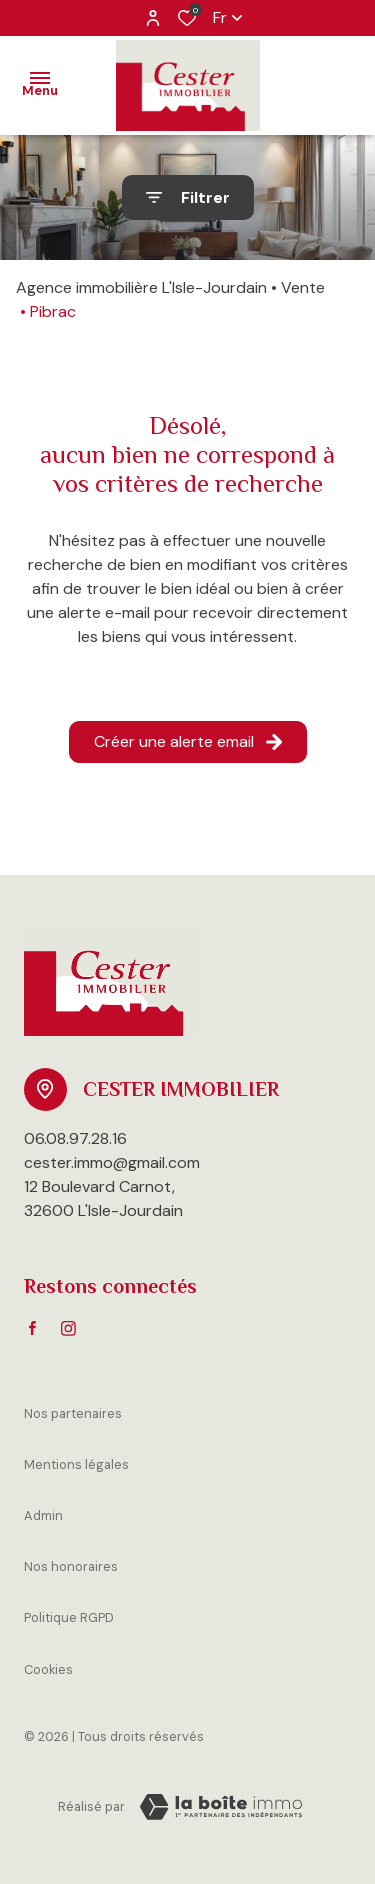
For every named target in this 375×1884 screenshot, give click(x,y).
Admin (43, 1515)
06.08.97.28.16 (75, 1138)
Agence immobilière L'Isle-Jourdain (141, 287)
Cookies (48, 1669)
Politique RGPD (69, 1617)
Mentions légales (76, 1464)
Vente (303, 287)
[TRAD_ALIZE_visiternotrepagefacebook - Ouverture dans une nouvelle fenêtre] (32, 1328)
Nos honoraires (71, 1566)
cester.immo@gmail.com (112, 1162)
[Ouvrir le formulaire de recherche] (188, 197)
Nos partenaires (73, 1413)
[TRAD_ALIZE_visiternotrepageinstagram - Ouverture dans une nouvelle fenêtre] (68, 1328)
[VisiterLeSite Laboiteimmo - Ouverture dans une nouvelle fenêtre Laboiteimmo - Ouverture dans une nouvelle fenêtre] (221, 1807)
